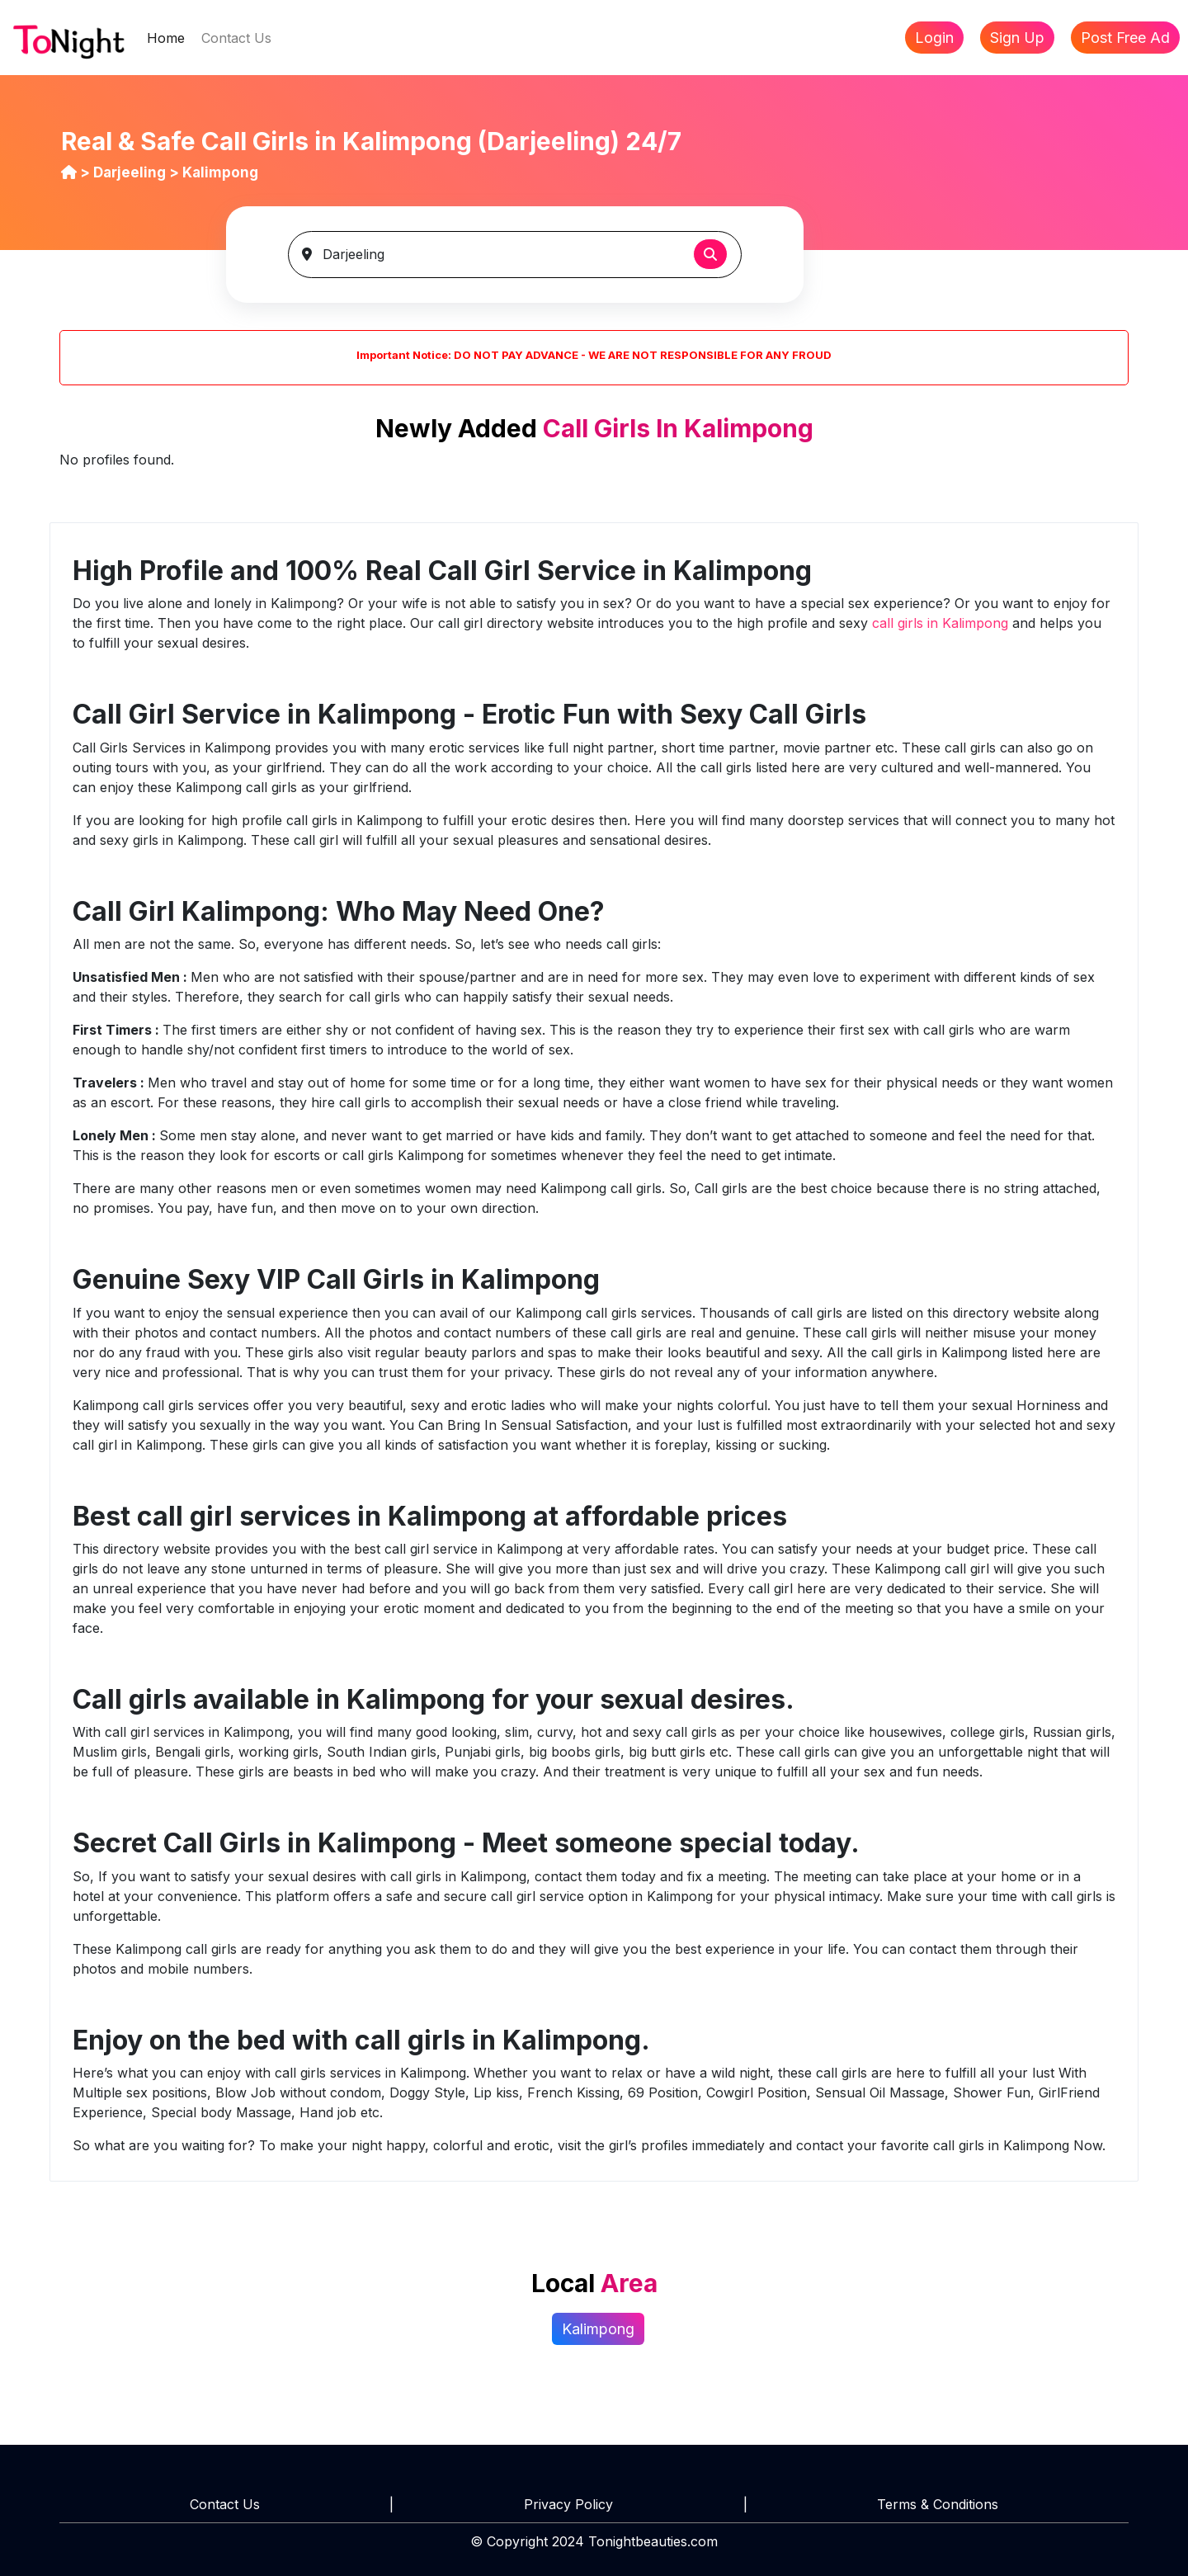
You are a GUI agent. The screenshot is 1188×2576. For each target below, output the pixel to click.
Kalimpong (598, 2329)
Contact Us (236, 38)
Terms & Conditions (937, 2504)
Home (170, 36)
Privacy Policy (568, 2504)
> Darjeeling (124, 172)
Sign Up (1017, 37)
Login (934, 37)
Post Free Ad (1125, 37)
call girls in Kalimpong (942, 623)
